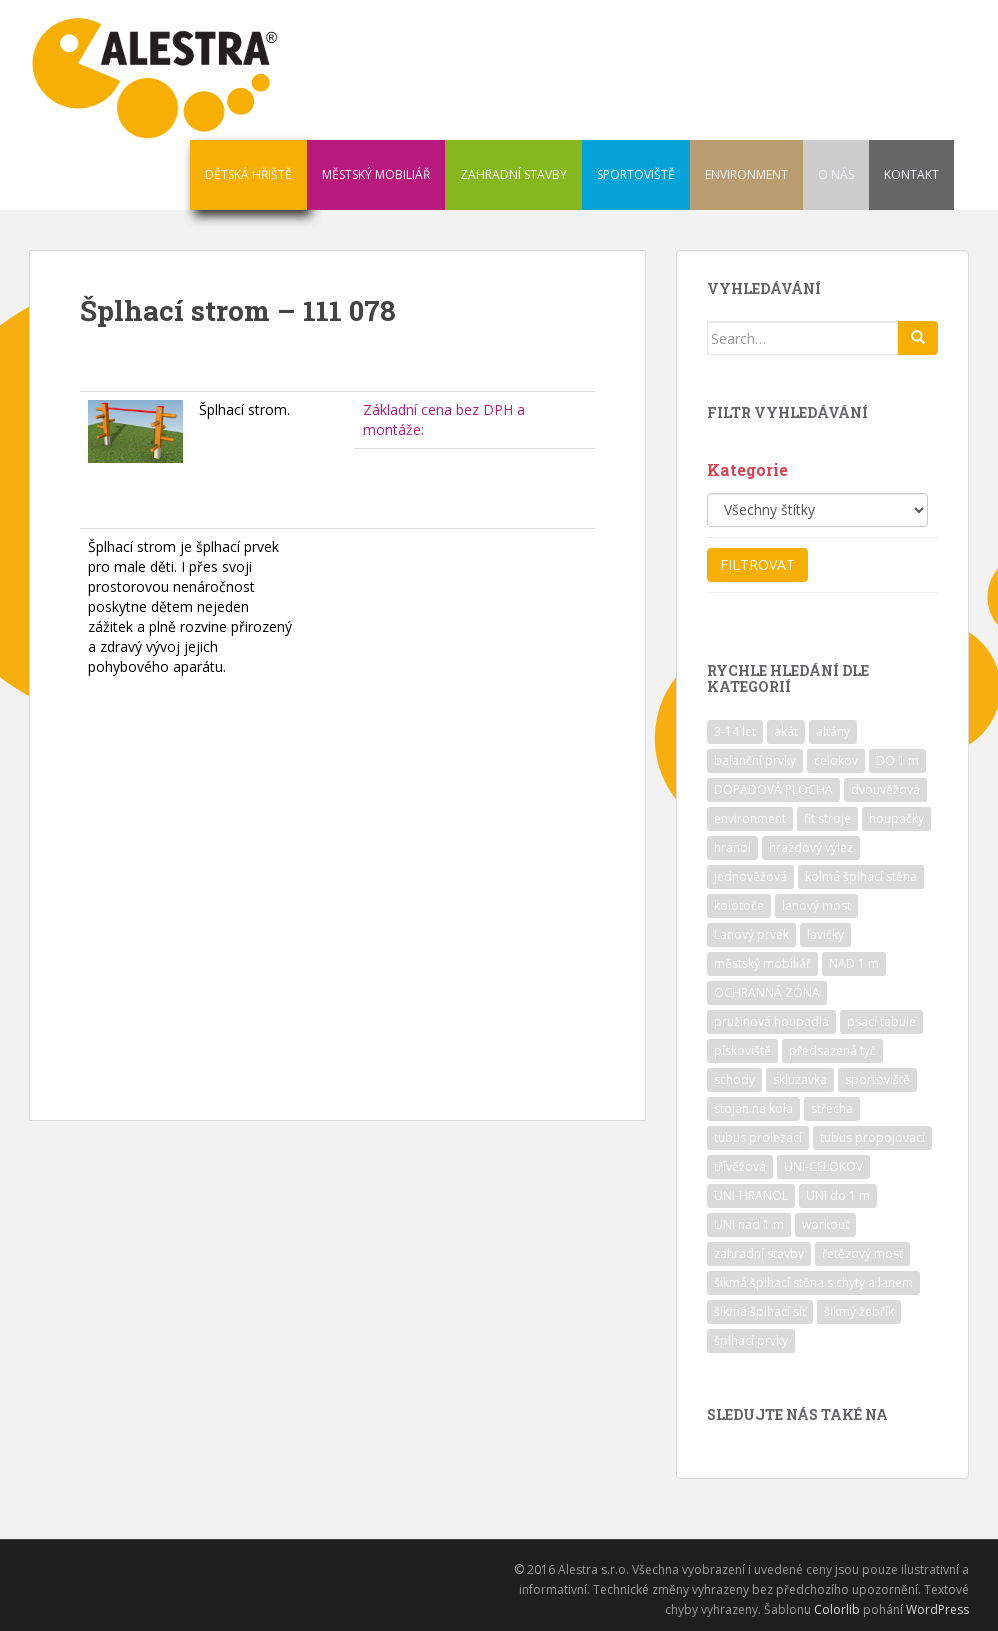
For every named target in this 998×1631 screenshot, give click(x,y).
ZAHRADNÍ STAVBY (513, 174)
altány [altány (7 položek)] (833, 731)
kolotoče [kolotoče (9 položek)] (739, 905)
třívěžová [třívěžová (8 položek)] (740, 1166)
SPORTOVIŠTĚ (636, 174)
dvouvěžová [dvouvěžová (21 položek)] (885, 789)
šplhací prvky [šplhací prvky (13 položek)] (751, 1340)
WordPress (937, 1609)
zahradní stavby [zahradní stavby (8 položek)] (759, 1253)
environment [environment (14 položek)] (750, 818)
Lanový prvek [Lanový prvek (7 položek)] (751, 934)
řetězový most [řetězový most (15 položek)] (862, 1253)
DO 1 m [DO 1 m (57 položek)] (897, 760)
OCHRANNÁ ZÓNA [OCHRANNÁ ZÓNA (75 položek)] (767, 992)
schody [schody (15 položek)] (734, 1079)
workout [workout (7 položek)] (825, 1224)
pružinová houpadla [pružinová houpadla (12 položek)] (771, 1021)
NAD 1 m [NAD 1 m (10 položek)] (854, 963)
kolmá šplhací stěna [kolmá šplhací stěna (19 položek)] (861, 876)
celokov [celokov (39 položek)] (836, 760)
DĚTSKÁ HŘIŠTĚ (248, 174)
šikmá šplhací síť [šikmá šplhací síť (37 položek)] (760, 1311)
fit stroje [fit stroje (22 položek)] (827, 818)
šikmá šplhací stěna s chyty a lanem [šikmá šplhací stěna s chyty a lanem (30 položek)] (813, 1282)
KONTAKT (911, 174)
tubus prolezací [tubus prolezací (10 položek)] (758, 1137)
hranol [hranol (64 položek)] (732, 847)
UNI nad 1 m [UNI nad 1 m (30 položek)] (749, 1224)
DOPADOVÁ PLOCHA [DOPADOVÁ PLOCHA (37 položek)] (773, 789)
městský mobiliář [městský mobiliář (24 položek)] (762, 963)
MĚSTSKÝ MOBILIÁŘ (376, 174)
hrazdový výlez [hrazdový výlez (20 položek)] (811, 847)
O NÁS (836, 174)
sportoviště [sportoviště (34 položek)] (877, 1079)
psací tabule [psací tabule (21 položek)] (881, 1021)
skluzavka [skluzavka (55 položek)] (800, 1079)
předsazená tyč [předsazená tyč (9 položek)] (832, 1050)
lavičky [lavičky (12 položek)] (825, 934)
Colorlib (837, 1609)
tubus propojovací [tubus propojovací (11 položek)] (872, 1137)
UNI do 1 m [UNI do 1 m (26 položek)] (838, 1195)
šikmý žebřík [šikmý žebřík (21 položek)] (859, 1311)
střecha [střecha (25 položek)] (832, 1108)
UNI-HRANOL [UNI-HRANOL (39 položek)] (751, 1195)
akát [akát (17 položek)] (786, 731)
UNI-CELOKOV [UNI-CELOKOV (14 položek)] (823, 1166)
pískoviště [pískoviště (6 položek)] (742, 1050)
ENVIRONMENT (746, 174)
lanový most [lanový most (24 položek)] (816, 905)
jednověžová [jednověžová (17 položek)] (750, 876)
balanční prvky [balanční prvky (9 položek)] (755, 760)
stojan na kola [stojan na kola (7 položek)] (753, 1108)
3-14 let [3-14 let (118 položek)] (735, 731)
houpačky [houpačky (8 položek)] (896, 818)
